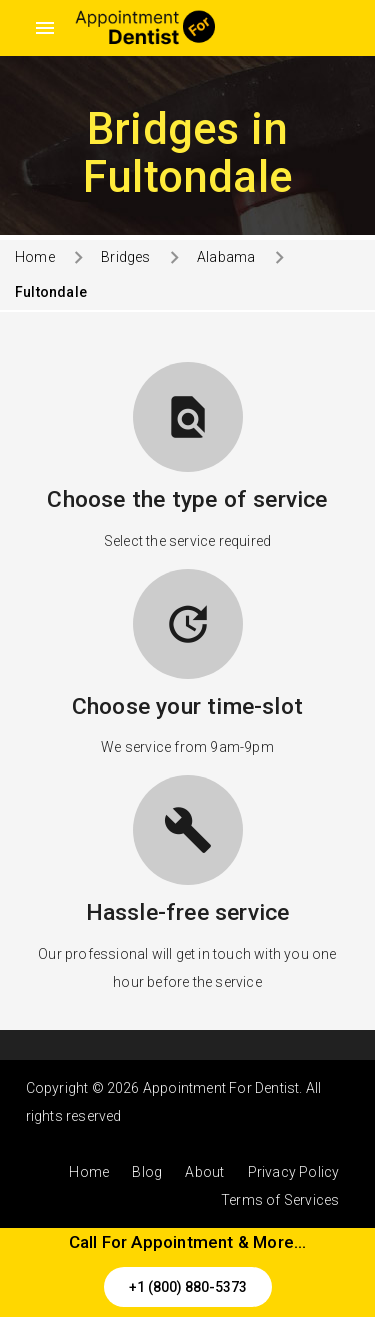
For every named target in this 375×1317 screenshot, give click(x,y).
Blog (147, 1172)
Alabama (226, 257)
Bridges (125, 257)
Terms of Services (280, 1200)
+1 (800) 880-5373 (188, 1287)
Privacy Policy (294, 1172)
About (204, 1172)
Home (35, 257)
